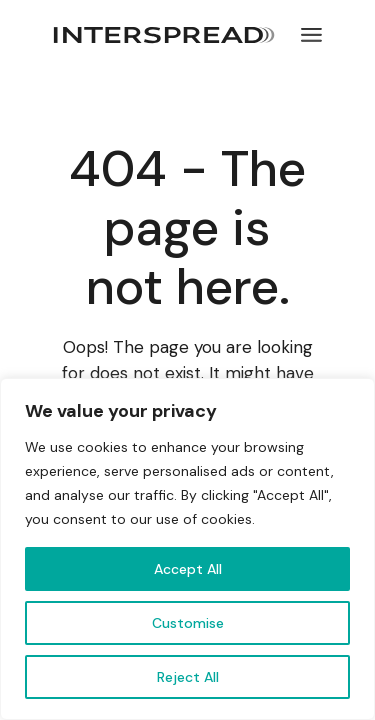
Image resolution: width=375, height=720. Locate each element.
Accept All (188, 569)
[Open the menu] (311, 35)
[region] (187, 549)
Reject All (188, 677)
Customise (188, 623)
